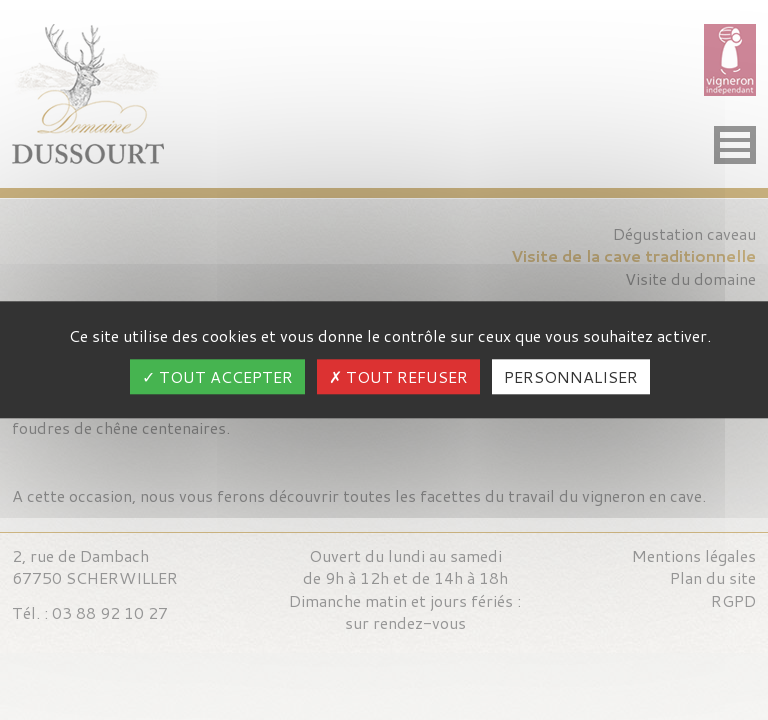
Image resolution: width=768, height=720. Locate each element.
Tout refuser (398, 377)
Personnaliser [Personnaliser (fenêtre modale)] (571, 377)
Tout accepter (217, 377)
